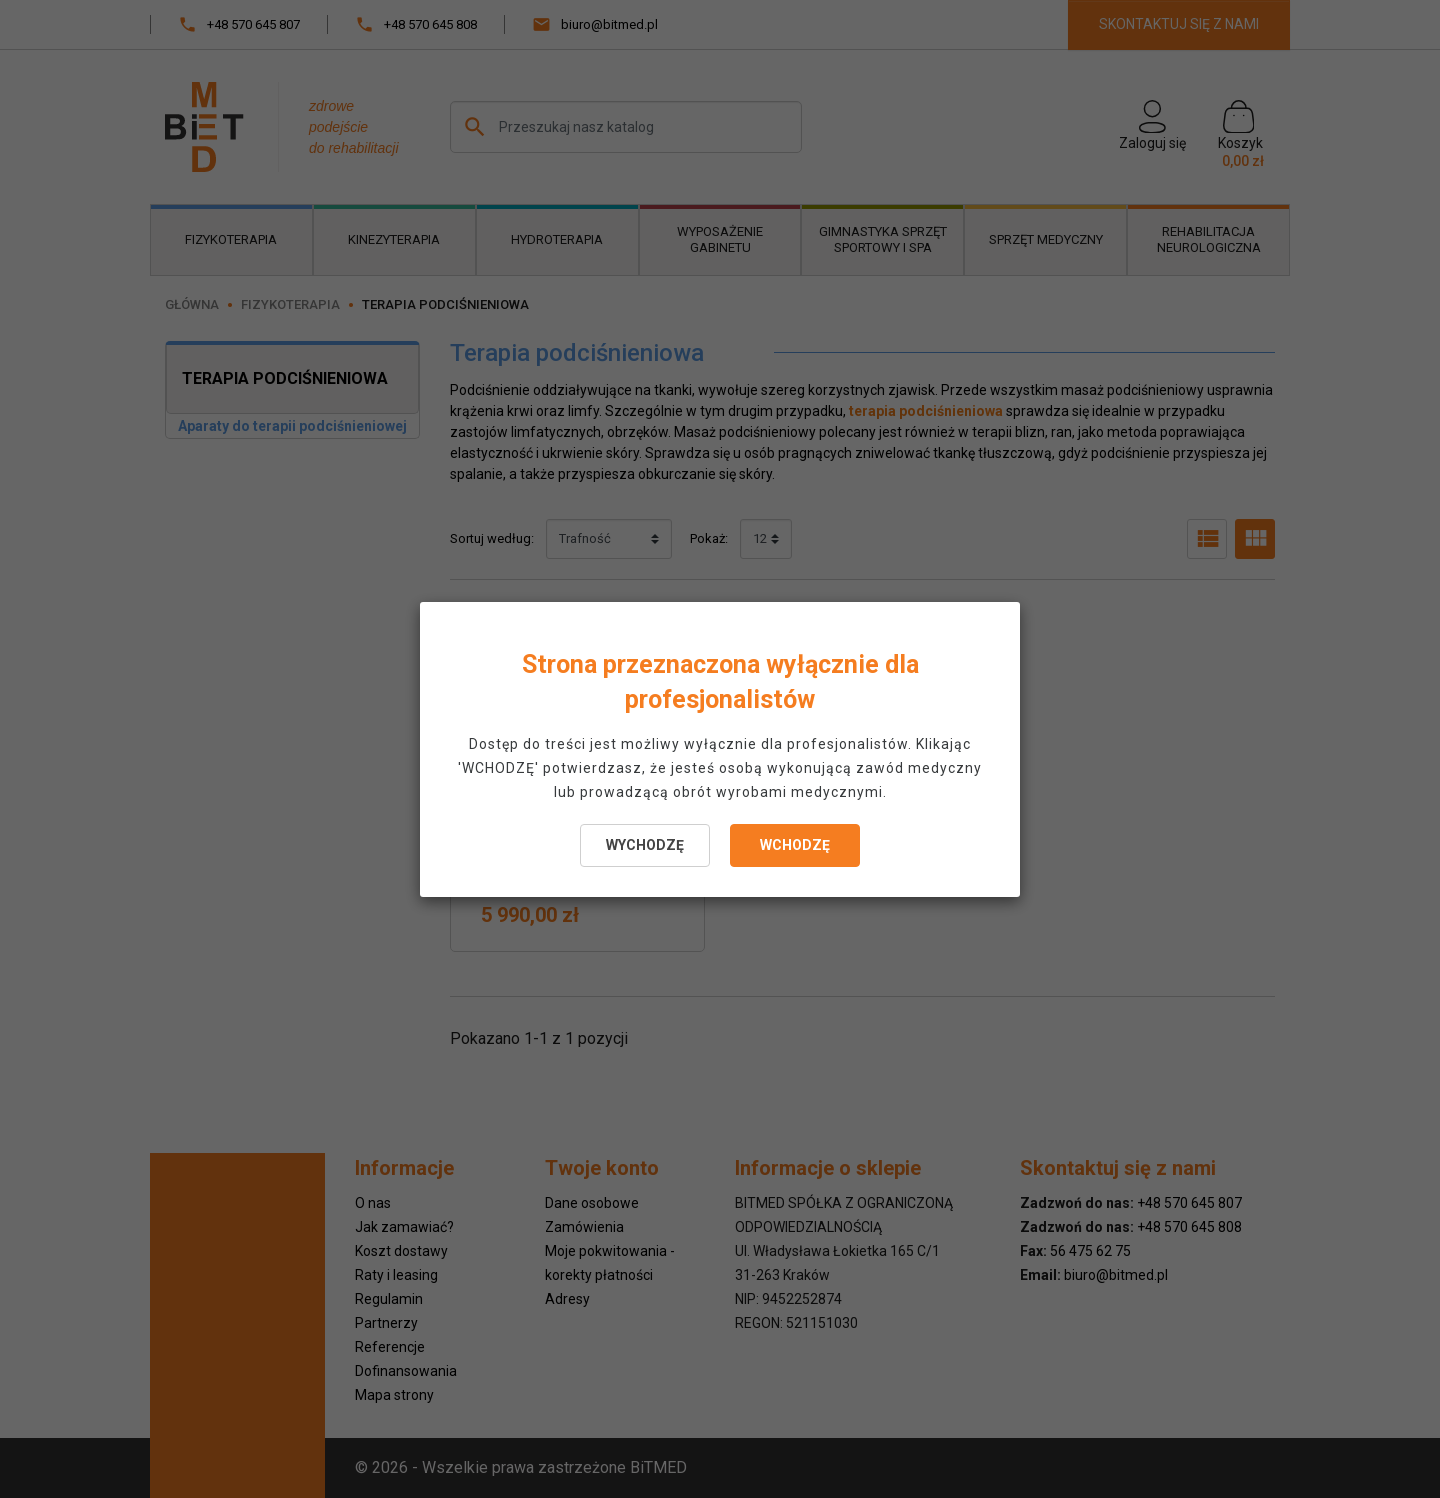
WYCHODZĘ (645, 845)
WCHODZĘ (795, 845)
